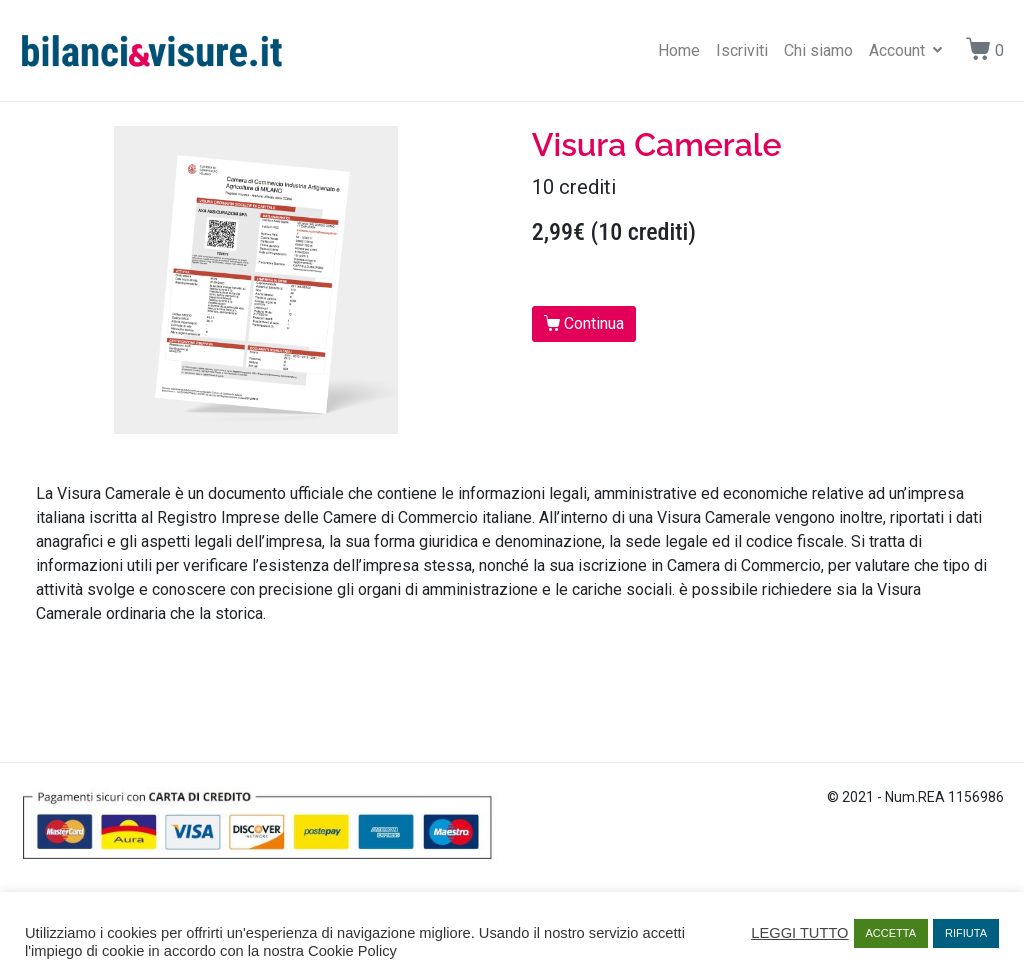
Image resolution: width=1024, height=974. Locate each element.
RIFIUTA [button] (966, 933)
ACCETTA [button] (891, 933)
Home (679, 50)
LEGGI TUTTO (799, 933)
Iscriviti (742, 50)
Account (905, 50)
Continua (594, 323)
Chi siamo (818, 50)
